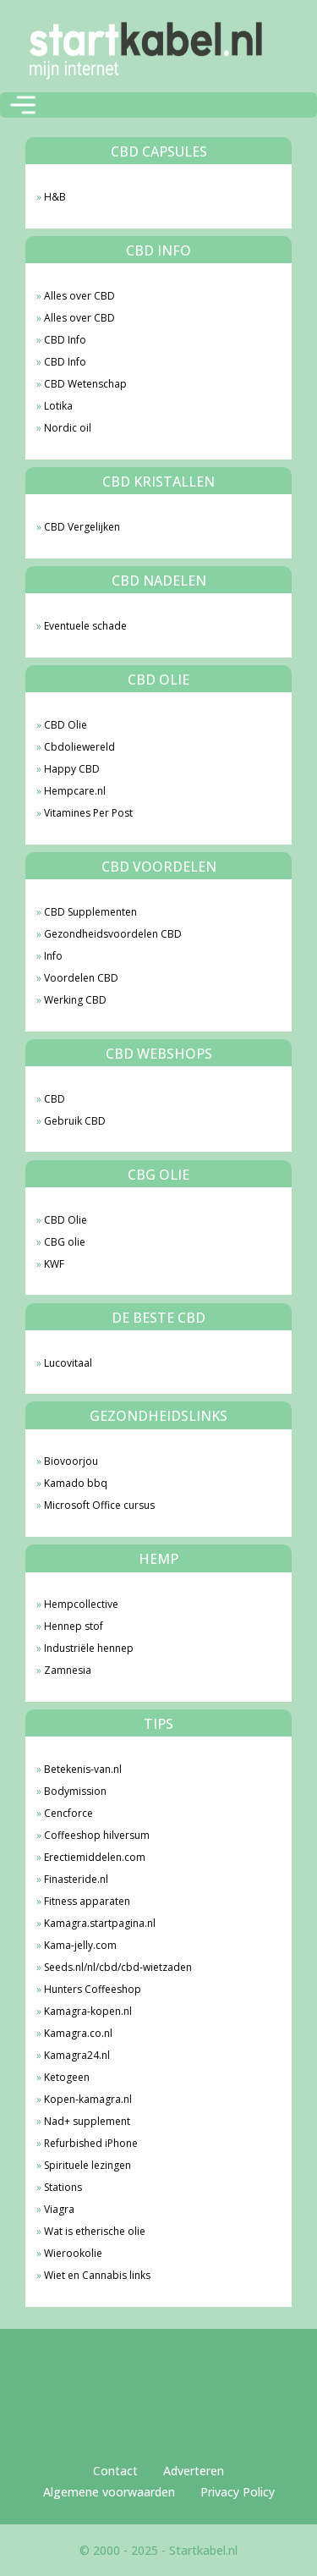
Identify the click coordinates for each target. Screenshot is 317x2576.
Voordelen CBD (81, 978)
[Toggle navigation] (23, 105)
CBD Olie (65, 725)
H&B (55, 197)
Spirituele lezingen (87, 2165)
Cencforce (68, 1813)
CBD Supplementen (90, 912)
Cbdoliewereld (79, 747)
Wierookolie (73, 2253)
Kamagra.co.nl (78, 2033)
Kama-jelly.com (80, 1945)
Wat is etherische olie (94, 2231)
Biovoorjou (71, 1461)
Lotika (58, 406)
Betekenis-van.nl (83, 1769)
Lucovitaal (68, 1363)
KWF (54, 1264)
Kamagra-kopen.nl (88, 2011)
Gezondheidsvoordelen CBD (113, 934)
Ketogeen (67, 2077)
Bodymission (75, 1791)
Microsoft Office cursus (99, 1505)
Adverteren (193, 2471)
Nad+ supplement (87, 2121)
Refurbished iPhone (91, 2143)
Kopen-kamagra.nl (88, 2099)
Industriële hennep (89, 1648)
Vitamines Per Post (88, 813)
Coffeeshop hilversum (97, 1835)
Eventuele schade (85, 626)
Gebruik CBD (75, 1121)
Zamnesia (67, 1670)
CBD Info (65, 340)
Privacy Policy (237, 2492)
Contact (115, 2471)
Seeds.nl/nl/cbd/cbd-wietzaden (118, 1967)
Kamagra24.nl (77, 2055)
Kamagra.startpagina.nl (100, 1923)
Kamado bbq (75, 1483)
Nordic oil (67, 428)
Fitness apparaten (87, 1901)
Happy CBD (72, 769)
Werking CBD (75, 1000)
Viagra (59, 2209)
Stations (63, 2187)
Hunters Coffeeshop (92, 1989)
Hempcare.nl (75, 791)
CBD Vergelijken (82, 527)
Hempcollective (81, 1604)
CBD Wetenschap (85, 384)
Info (53, 956)
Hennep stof (73, 1626)
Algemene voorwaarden (109, 2492)
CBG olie (64, 1242)
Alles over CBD (79, 296)
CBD (54, 1099)
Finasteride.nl (76, 1879)
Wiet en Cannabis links (97, 2275)
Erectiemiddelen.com (94, 1857)
